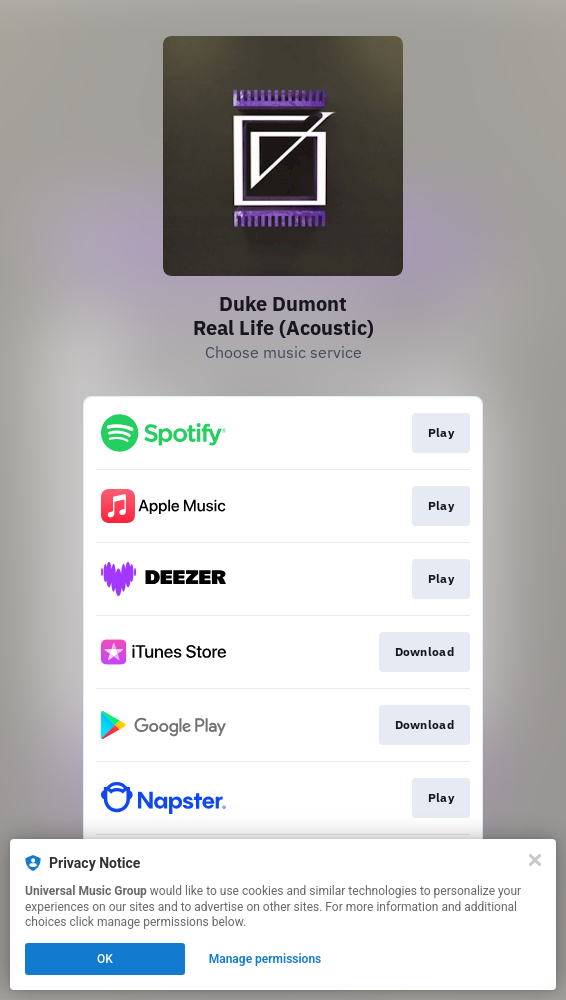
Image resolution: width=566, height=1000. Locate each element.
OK (105, 959)
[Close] (535, 860)
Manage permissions (265, 959)
